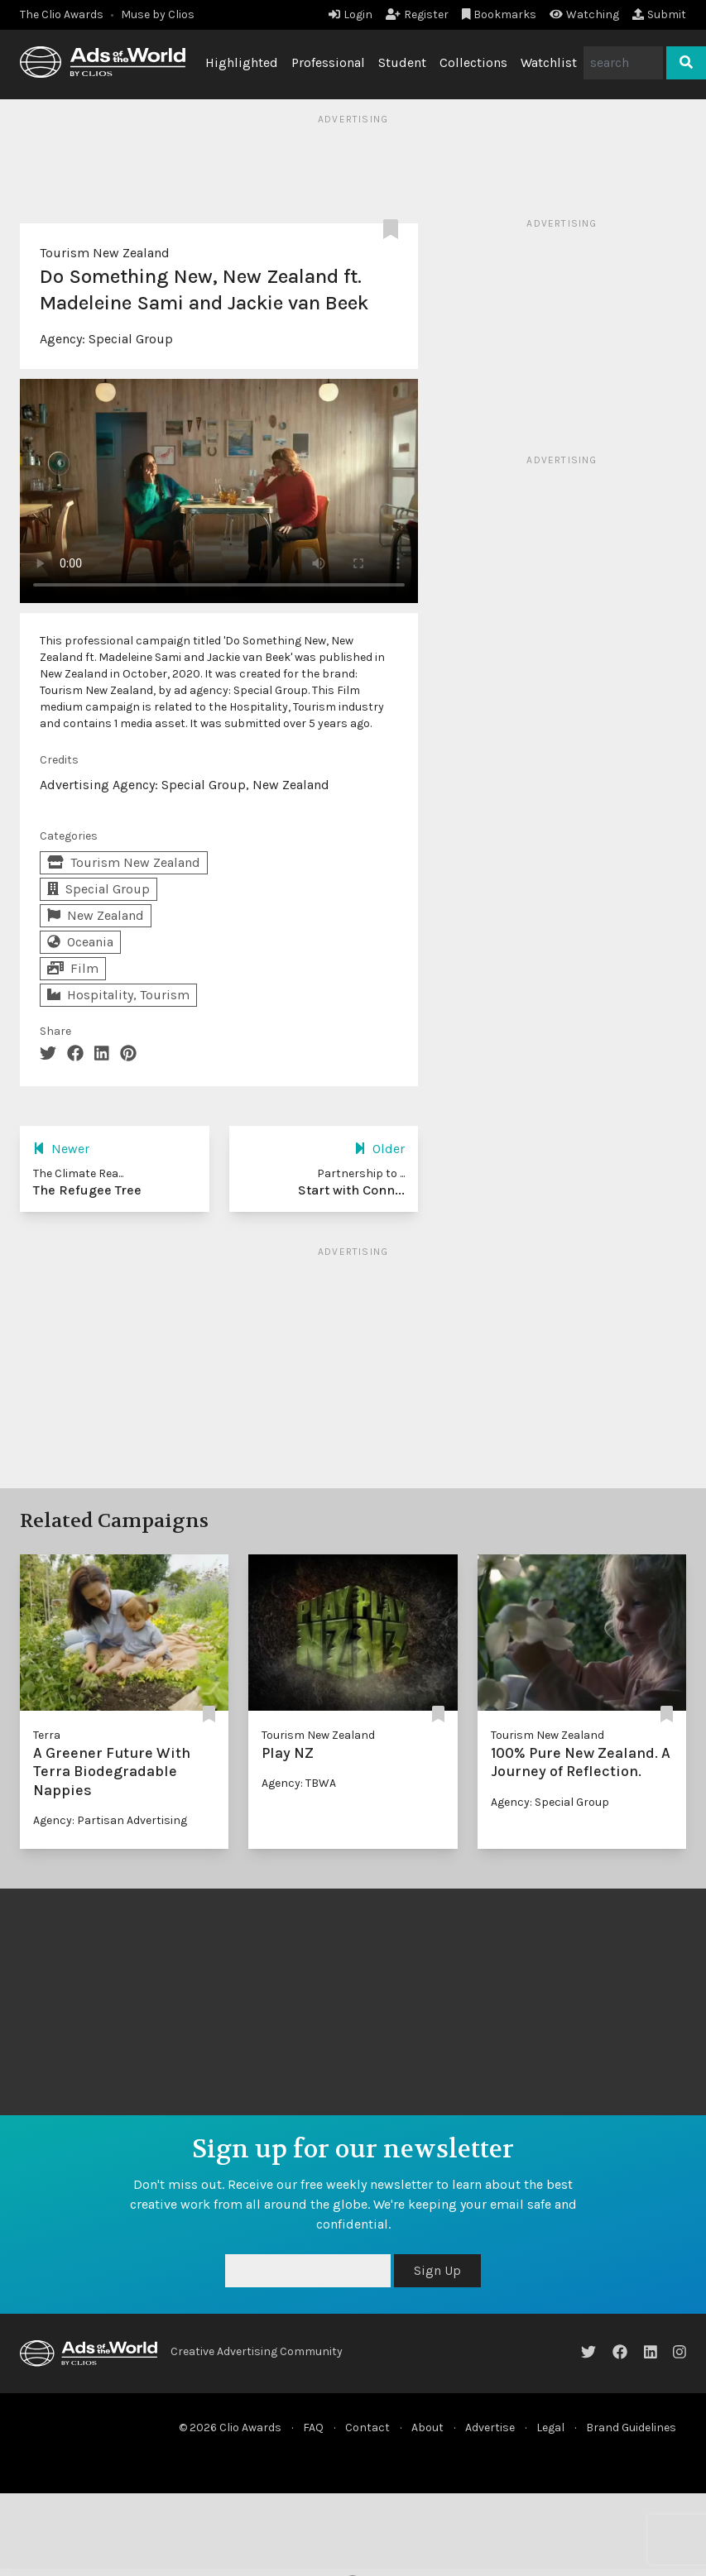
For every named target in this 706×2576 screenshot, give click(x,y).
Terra (46, 1735)
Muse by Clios (158, 14)
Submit (659, 14)
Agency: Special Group (550, 1802)
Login (350, 14)
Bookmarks (499, 14)
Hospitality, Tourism (118, 995)
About (427, 2427)
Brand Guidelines (631, 2427)
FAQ (313, 2427)
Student (402, 62)
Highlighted (241, 62)
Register (417, 14)
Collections (473, 62)
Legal (550, 2427)
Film (72, 968)
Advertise (490, 2427)
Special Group (131, 339)
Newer (61, 1148)
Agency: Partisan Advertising (110, 1820)
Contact (367, 2427)
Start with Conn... (351, 1190)
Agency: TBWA (299, 1783)
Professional (328, 62)
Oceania (80, 942)
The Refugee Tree (87, 1190)
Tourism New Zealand (105, 253)
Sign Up (437, 2270)
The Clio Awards (61, 14)
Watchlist (549, 62)
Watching (584, 14)
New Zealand (95, 915)
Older (379, 1148)
